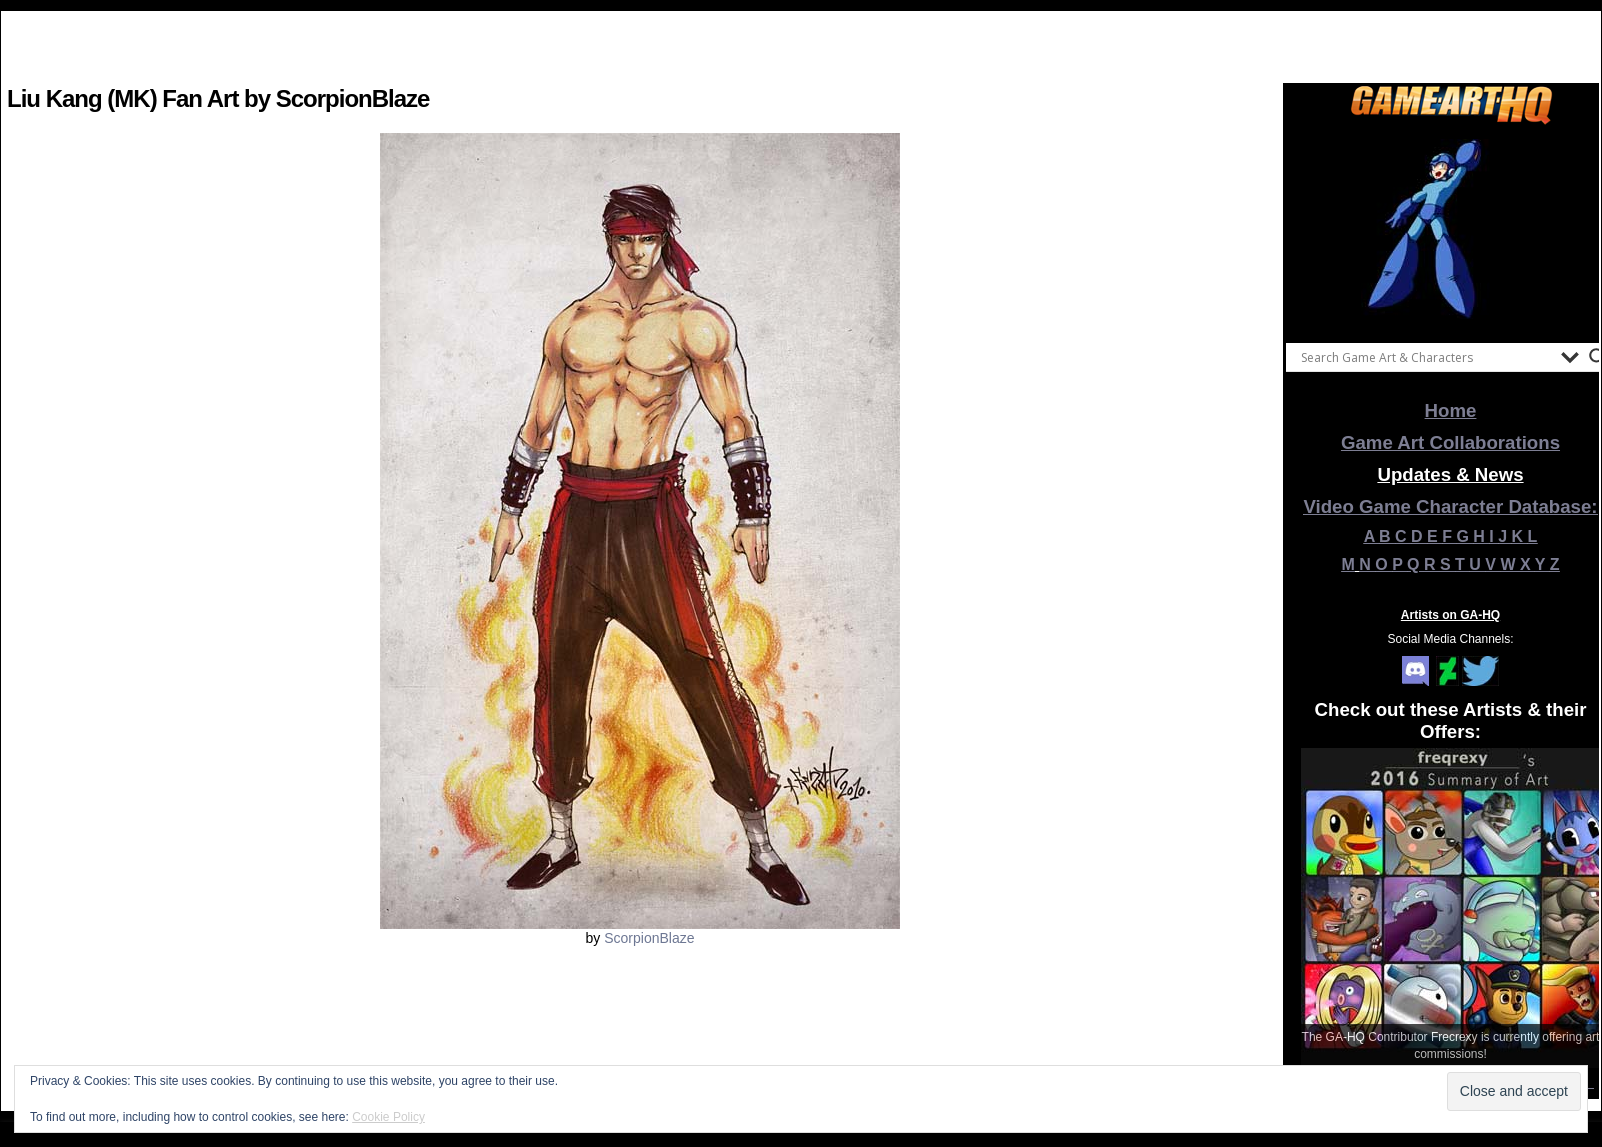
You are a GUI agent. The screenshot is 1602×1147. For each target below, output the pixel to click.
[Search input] (1426, 357)
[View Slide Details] (1451, 229)
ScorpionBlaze (649, 938)
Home (1451, 410)
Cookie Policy (388, 1117)
